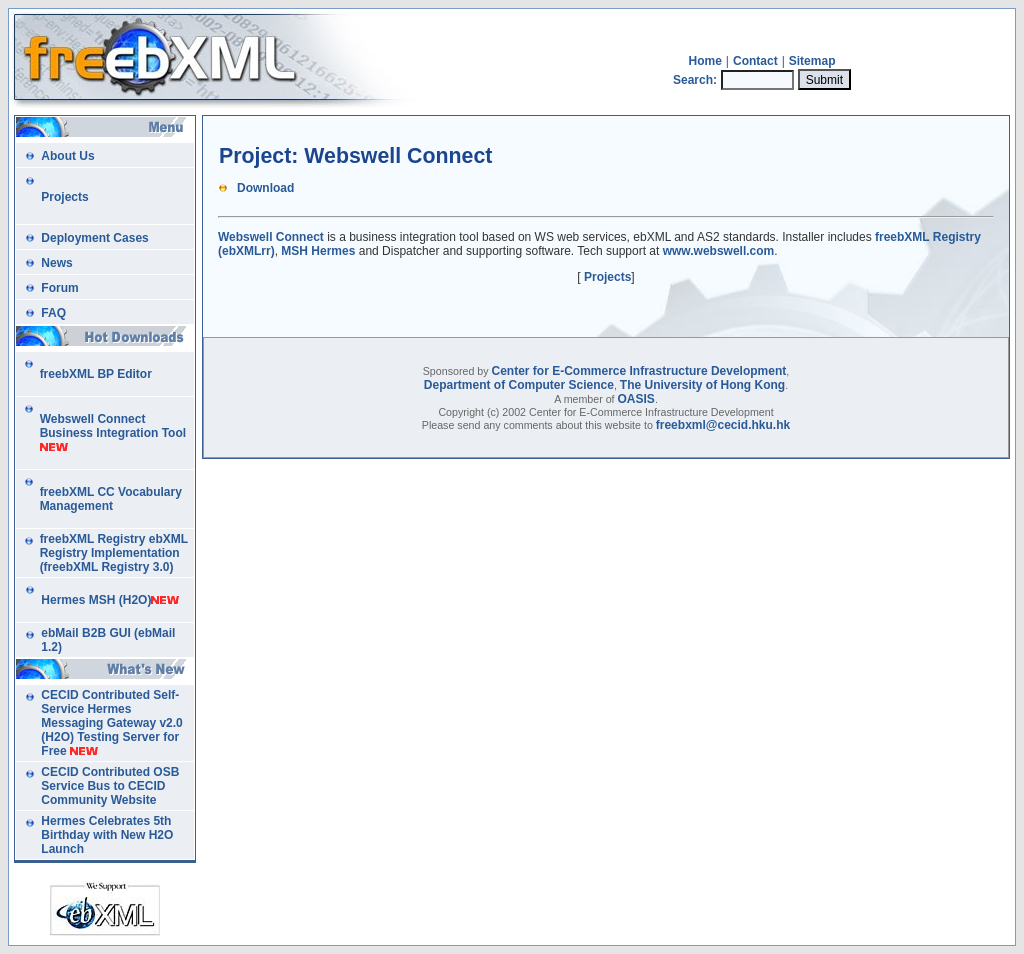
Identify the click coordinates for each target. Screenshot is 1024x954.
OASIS (636, 399)
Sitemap (812, 61)
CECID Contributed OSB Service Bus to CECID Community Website (110, 786)
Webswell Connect (271, 237)
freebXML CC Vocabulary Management (111, 499)
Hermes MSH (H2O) (96, 600)
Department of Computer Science (519, 385)
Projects (607, 277)
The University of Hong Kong (702, 385)
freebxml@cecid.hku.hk (723, 425)
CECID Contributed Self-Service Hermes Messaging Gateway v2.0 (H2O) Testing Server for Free (111, 723)
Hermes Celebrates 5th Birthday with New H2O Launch (107, 835)
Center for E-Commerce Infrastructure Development (639, 371)
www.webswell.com (719, 251)
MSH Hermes (318, 251)
